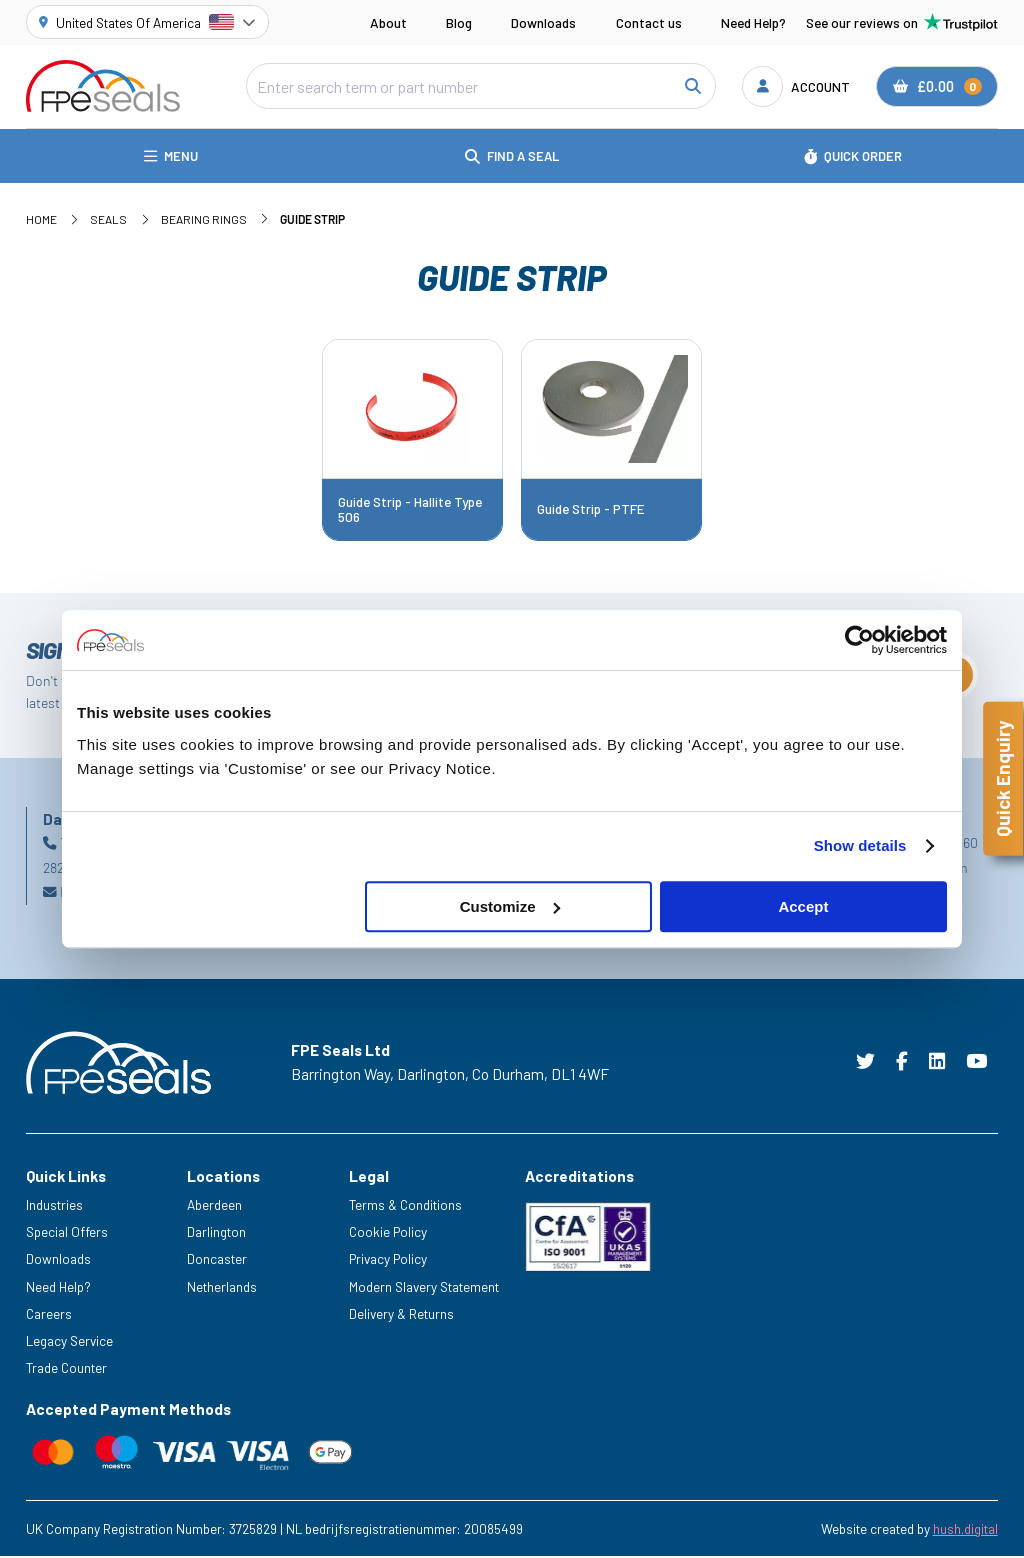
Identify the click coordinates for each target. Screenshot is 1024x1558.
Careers (49, 1315)
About (388, 22)
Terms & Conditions (405, 1206)
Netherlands (222, 1287)
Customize (510, 906)
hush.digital (965, 1530)
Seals (108, 220)
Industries (54, 1206)
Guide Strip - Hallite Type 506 (410, 510)
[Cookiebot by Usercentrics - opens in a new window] (859, 640)
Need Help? (753, 22)
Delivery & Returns (401, 1315)
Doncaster (217, 1260)
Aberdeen (214, 1206)
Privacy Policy (388, 1260)
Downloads (543, 22)
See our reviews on (902, 22)
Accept (803, 906)
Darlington (216, 1233)
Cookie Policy (388, 1233)
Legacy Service (69, 1342)
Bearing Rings (204, 220)
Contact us (649, 22)
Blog (459, 22)
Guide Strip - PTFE (591, 511)
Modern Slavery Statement (424, 1287)
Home (41, 220)
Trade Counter (66, 1369)
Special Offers (67, 1233)
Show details (860, 845)
